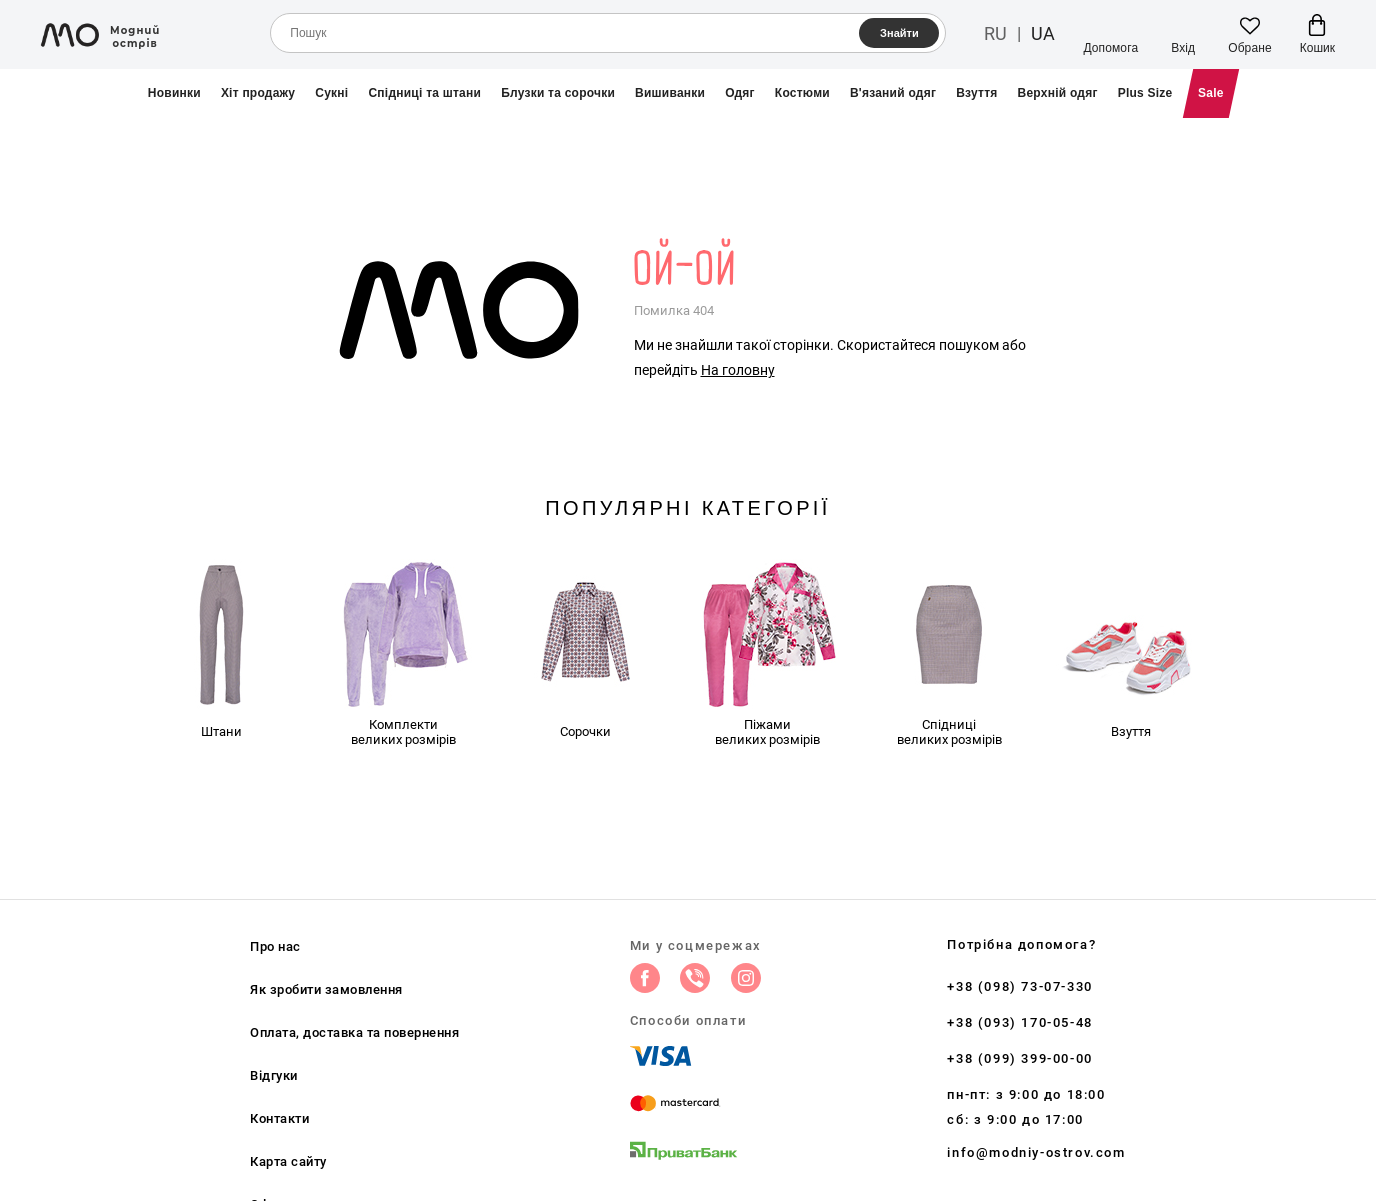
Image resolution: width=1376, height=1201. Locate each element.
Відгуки (274, 1075)
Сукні (331, 93)
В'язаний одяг (893, 93)
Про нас (275, 946)
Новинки (174, 93)
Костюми (802, 93)
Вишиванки (670, 93)
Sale (1211, 93)
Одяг (740, 93)
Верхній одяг (1058, 93)
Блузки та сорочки (558, 93)
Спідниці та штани (424, 93)
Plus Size (1145, 93)
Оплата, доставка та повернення (354, 1032)
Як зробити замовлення (326, 989)
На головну (738, 370)
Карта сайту (288, 1161)
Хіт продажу (258, 93)
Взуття (976, 93)
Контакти (279, 1118)
